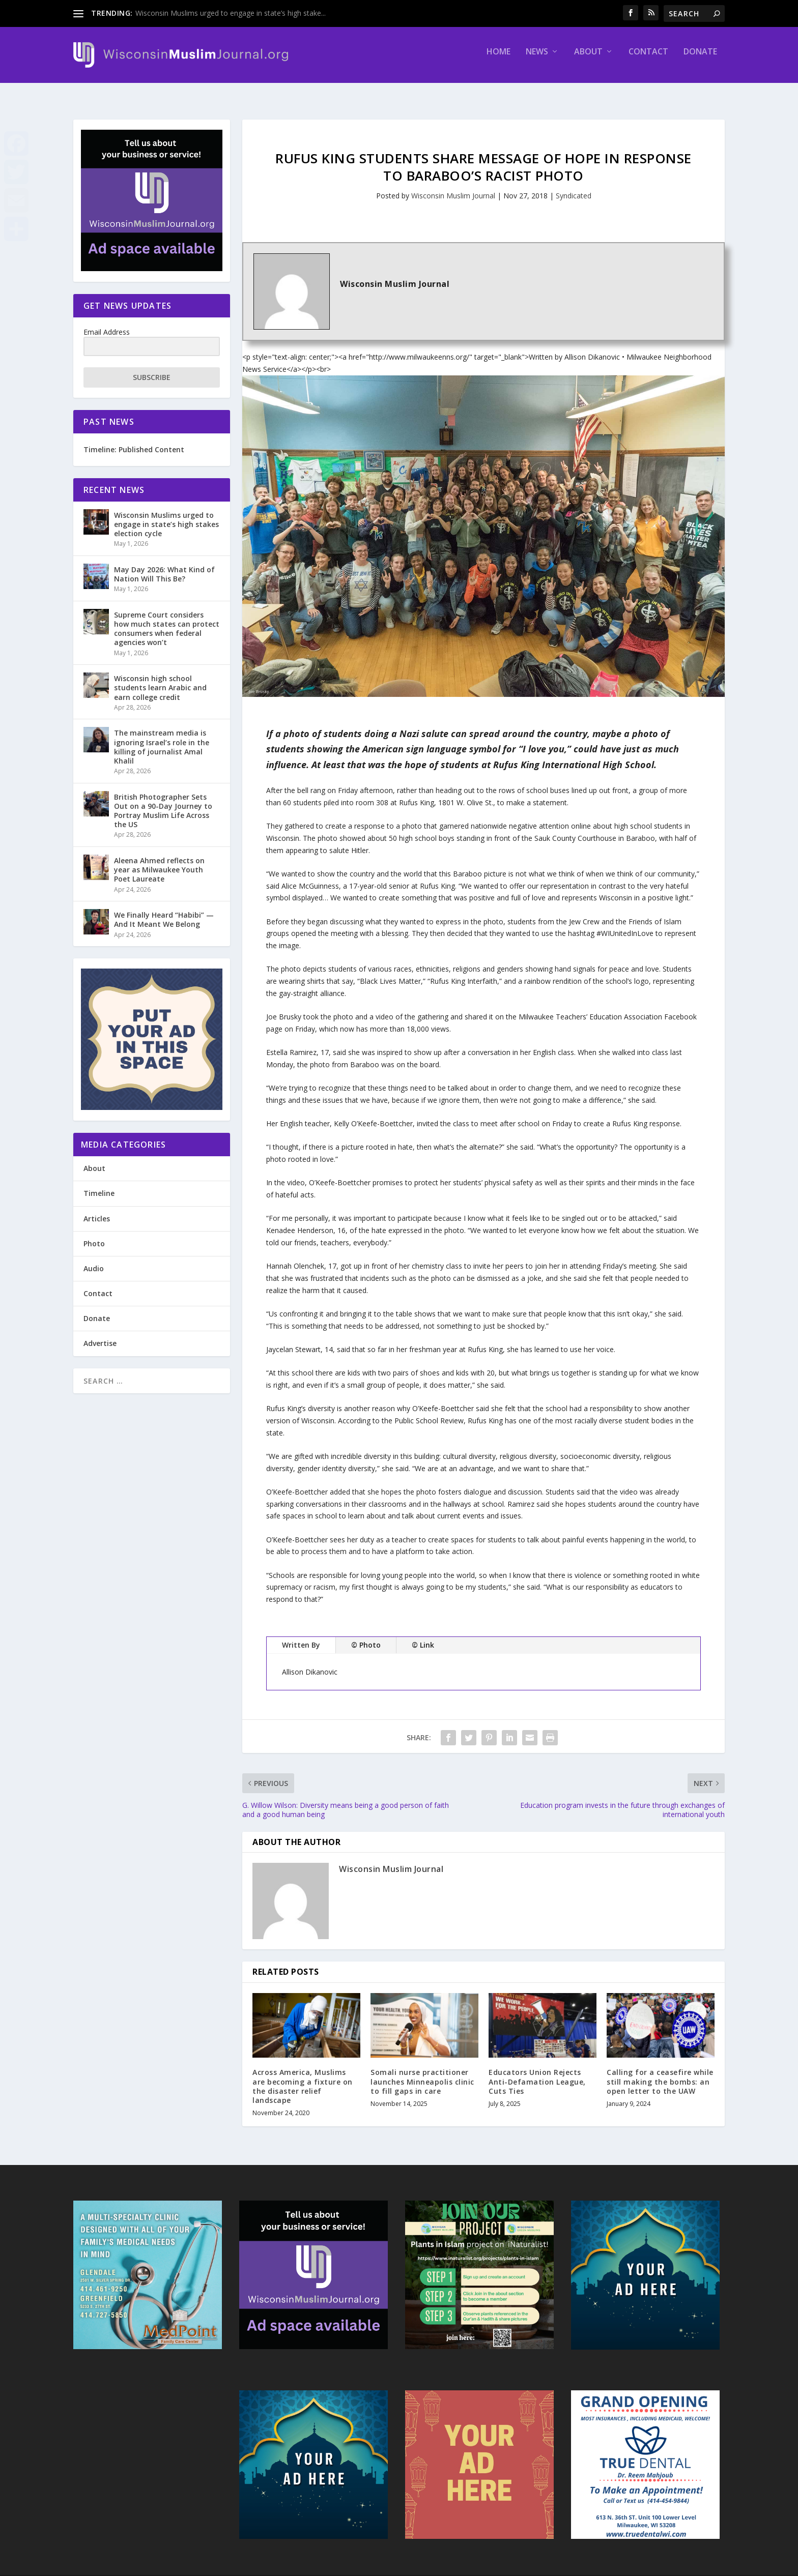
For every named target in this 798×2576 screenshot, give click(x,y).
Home (498, 59)
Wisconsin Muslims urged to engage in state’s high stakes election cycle (166, 515)
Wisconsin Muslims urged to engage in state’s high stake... (230, 13)
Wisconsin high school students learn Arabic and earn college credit (160, 678)
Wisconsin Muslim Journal (453, 186)
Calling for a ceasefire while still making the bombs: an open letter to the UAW (660, 2072)
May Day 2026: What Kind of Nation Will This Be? (164, 564)
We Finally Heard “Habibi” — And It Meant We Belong (164, 910)
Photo (94, 1234)
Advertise (100, 1334)
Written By (301, 1636)
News (537, 59)
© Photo (366, 1636)
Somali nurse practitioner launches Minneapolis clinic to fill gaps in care (422, 2072)
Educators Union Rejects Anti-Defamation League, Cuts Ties (537, 2072)
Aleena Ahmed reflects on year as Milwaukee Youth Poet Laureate (159, 860)
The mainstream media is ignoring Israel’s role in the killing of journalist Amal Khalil (161, 737)
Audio (93, 1259)
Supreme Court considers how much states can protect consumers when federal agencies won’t (166, 619)
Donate (700, 59)
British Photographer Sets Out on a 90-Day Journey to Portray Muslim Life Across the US (163, 802)
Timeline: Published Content (133, 440)
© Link (423, 1636)
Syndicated (573, 186)
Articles (96, 1209)
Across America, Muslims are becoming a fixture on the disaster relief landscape (302, 2077)
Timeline (99, 1184)
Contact (648, 59)
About (588, 59)
